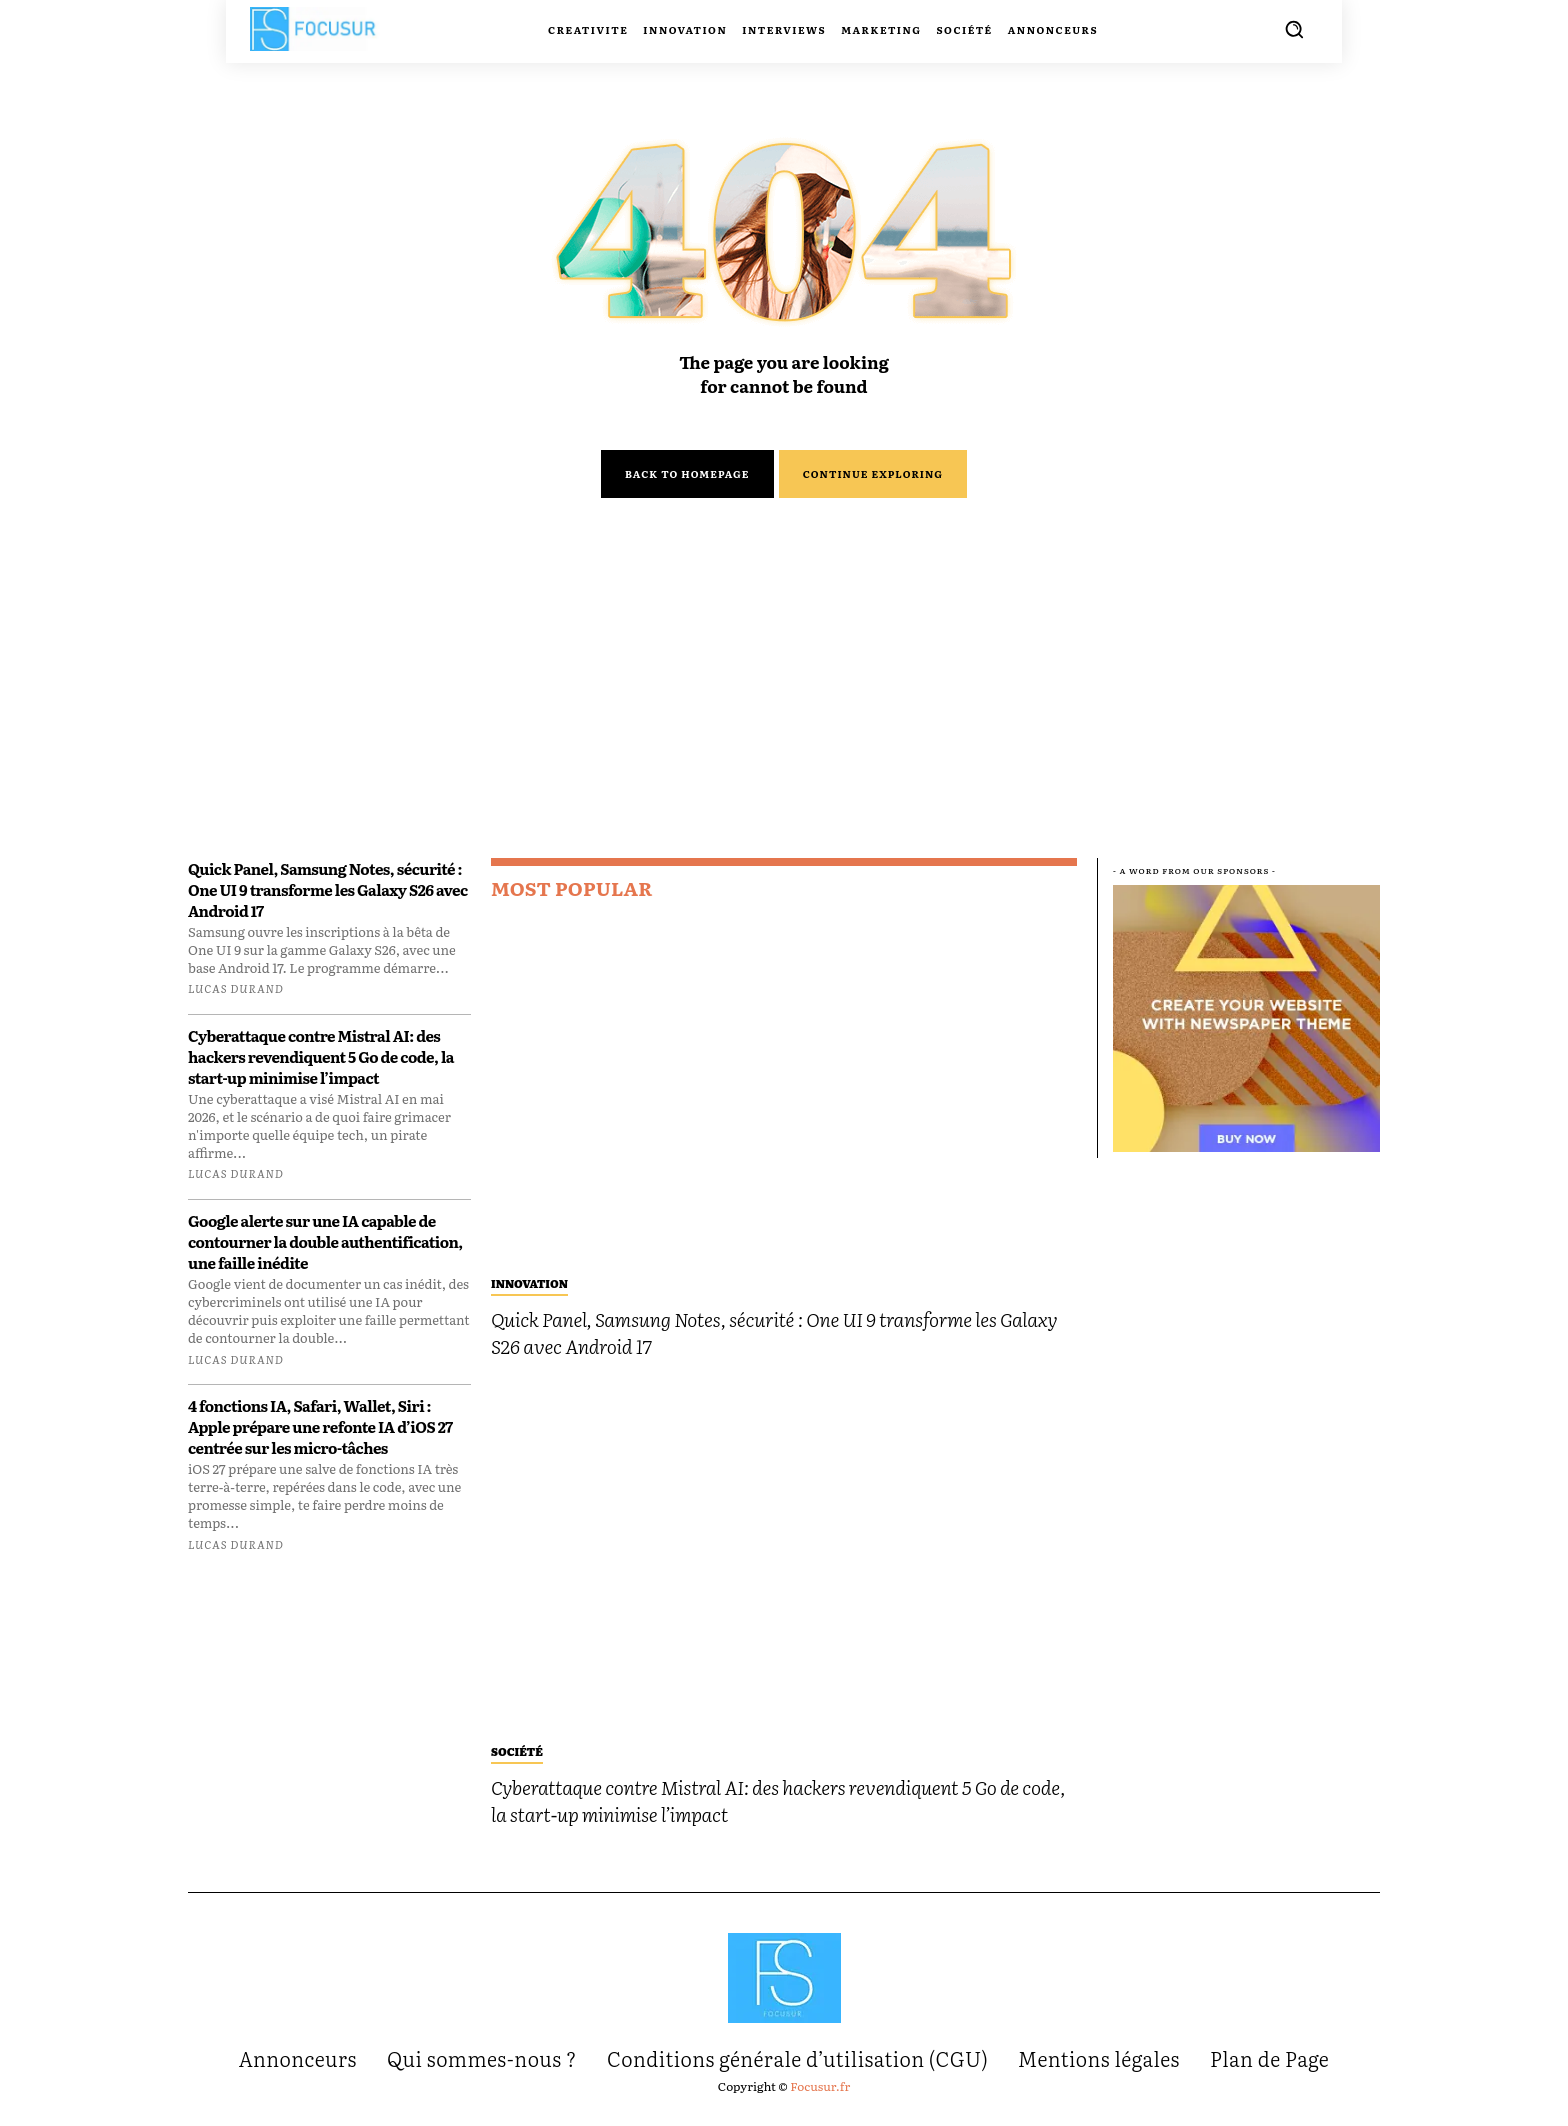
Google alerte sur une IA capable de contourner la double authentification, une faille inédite (325, 1256)
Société (517, 1762)
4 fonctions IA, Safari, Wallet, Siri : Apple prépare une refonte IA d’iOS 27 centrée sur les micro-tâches (320, 1441)
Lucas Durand (236, 1003)
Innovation (529, 1294)
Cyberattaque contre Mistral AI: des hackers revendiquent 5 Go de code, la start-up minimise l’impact (321, 1070)
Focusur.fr (820, 2097)
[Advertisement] (784, 722)
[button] (1294, 29)
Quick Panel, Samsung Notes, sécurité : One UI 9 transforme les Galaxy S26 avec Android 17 (328, 903)
